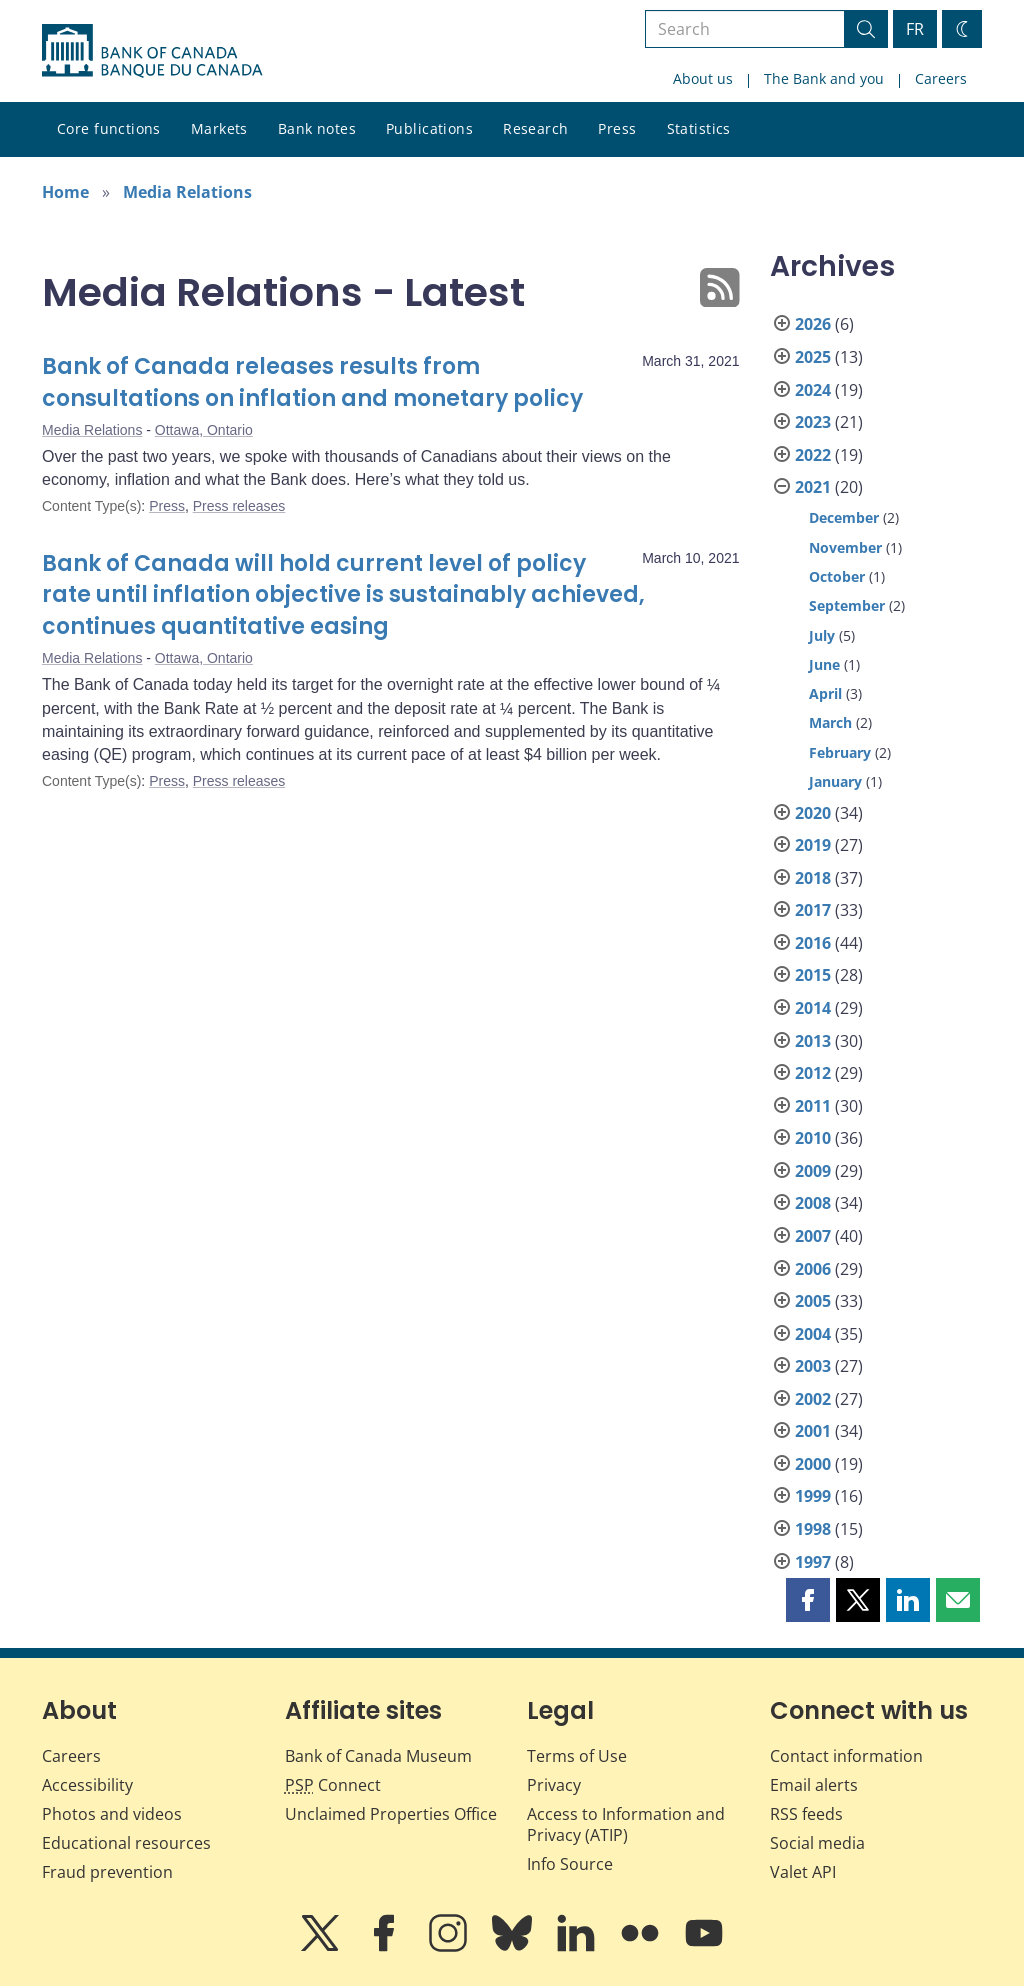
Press (617, 128)
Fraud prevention (107, 1872)
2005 (813, 1301)
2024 (813, 390)
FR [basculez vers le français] (915, 29)
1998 (813, 1529)
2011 (813, 1106)
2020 (813, 813)
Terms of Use (577, 1756)
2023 (813, 422)
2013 (813, 1041)
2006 (813, 1269)
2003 (813, 1366)
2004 (813, 1334)
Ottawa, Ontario (204, 430)
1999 (813, 1496)
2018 (813, 878)
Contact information (846, 1756)
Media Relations (187, 192)
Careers (941, 78)
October (837, 576)
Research (535, 128)
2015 (813, 975)
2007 (813, 1236)
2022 (813, 455)
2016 (813, 943)
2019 (813, 845)
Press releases (239, 506)
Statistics (699, 128)
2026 (813, 324)
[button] (808, 1600)
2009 (813, 1171)
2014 (813, 1008)
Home (65, 192)
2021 (813, 487)
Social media (817, 1843)
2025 (813, 357)
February (840, 752)
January (835, 781)
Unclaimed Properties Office (391, 1814)
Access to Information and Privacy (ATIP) (626, 1824)
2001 (813, 1431)
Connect (333, 1785)
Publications (429, 128)
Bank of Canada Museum (378, 1756)
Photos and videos (112, 1814)
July (822, 635)
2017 (813, 910)
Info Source (570, 1864)
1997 (813, 1562)
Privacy (554, 1785)
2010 (813, 1138)
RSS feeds (806, 1814)
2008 (813, 1203)
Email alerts (814, 1785)
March (830, 722)
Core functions (109, 128)
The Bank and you (824, 78)
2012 (813, 1073)
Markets (219, 128)
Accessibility (87, 1785)
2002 (813, 1399)
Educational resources (126, 1843)
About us (703, 78)
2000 (813, 1464)
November (845, 547)
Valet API (803, 1872)
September (847, 605)
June (824, 664)
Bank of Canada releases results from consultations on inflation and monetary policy (312, 382)
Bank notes (317, 128)
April (825, 693)
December (844, 517)
